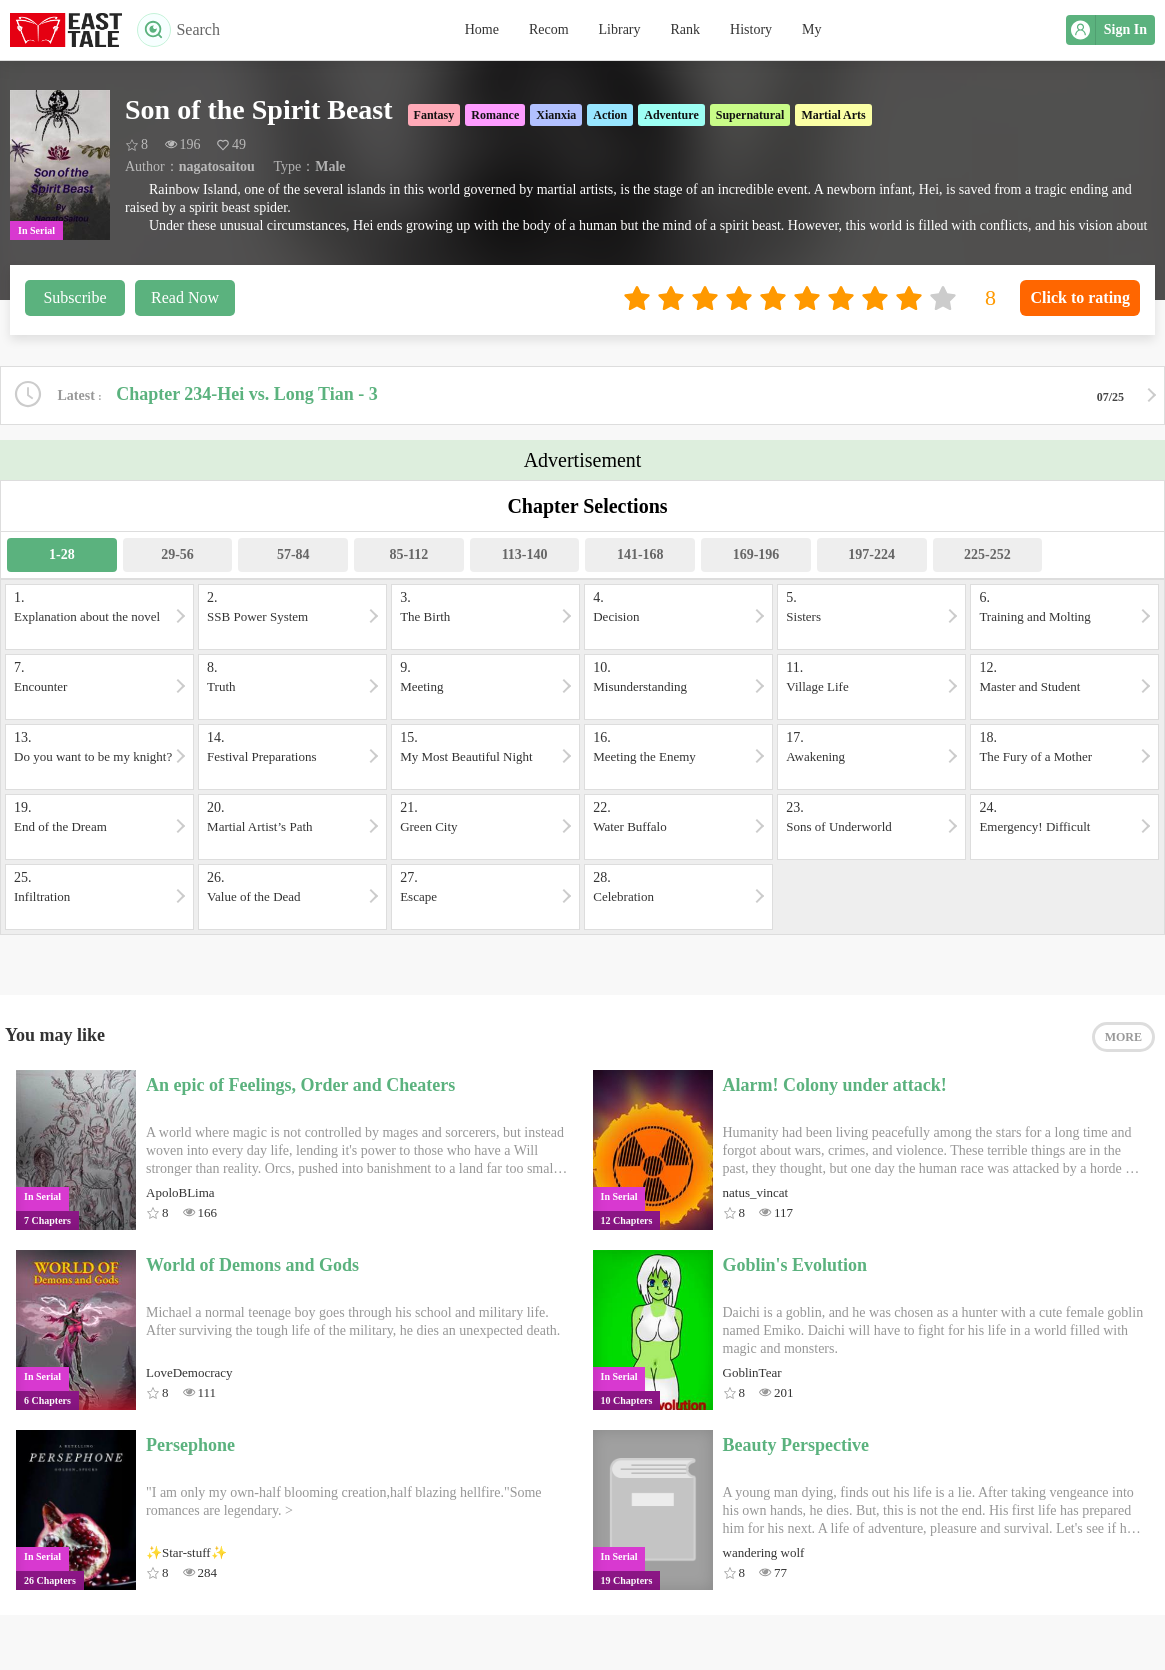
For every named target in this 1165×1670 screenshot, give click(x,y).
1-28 (62, 554)
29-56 (177, 554)
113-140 (525, 554)
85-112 (408, 554)
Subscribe (74, 297)
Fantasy (434, 115)
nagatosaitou (217, 166)
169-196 (756, 554)
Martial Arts (833, 115)
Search (178, 30)
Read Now (185, 297)
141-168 (640, 554)
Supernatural (750, 115)
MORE (1123, 1037)
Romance (495, 115)
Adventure (671, 115)
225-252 (987, 554)
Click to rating (1080, 297)
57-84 (293, 554)
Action (610, 115)
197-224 (871, 554)
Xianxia (556, 115)
